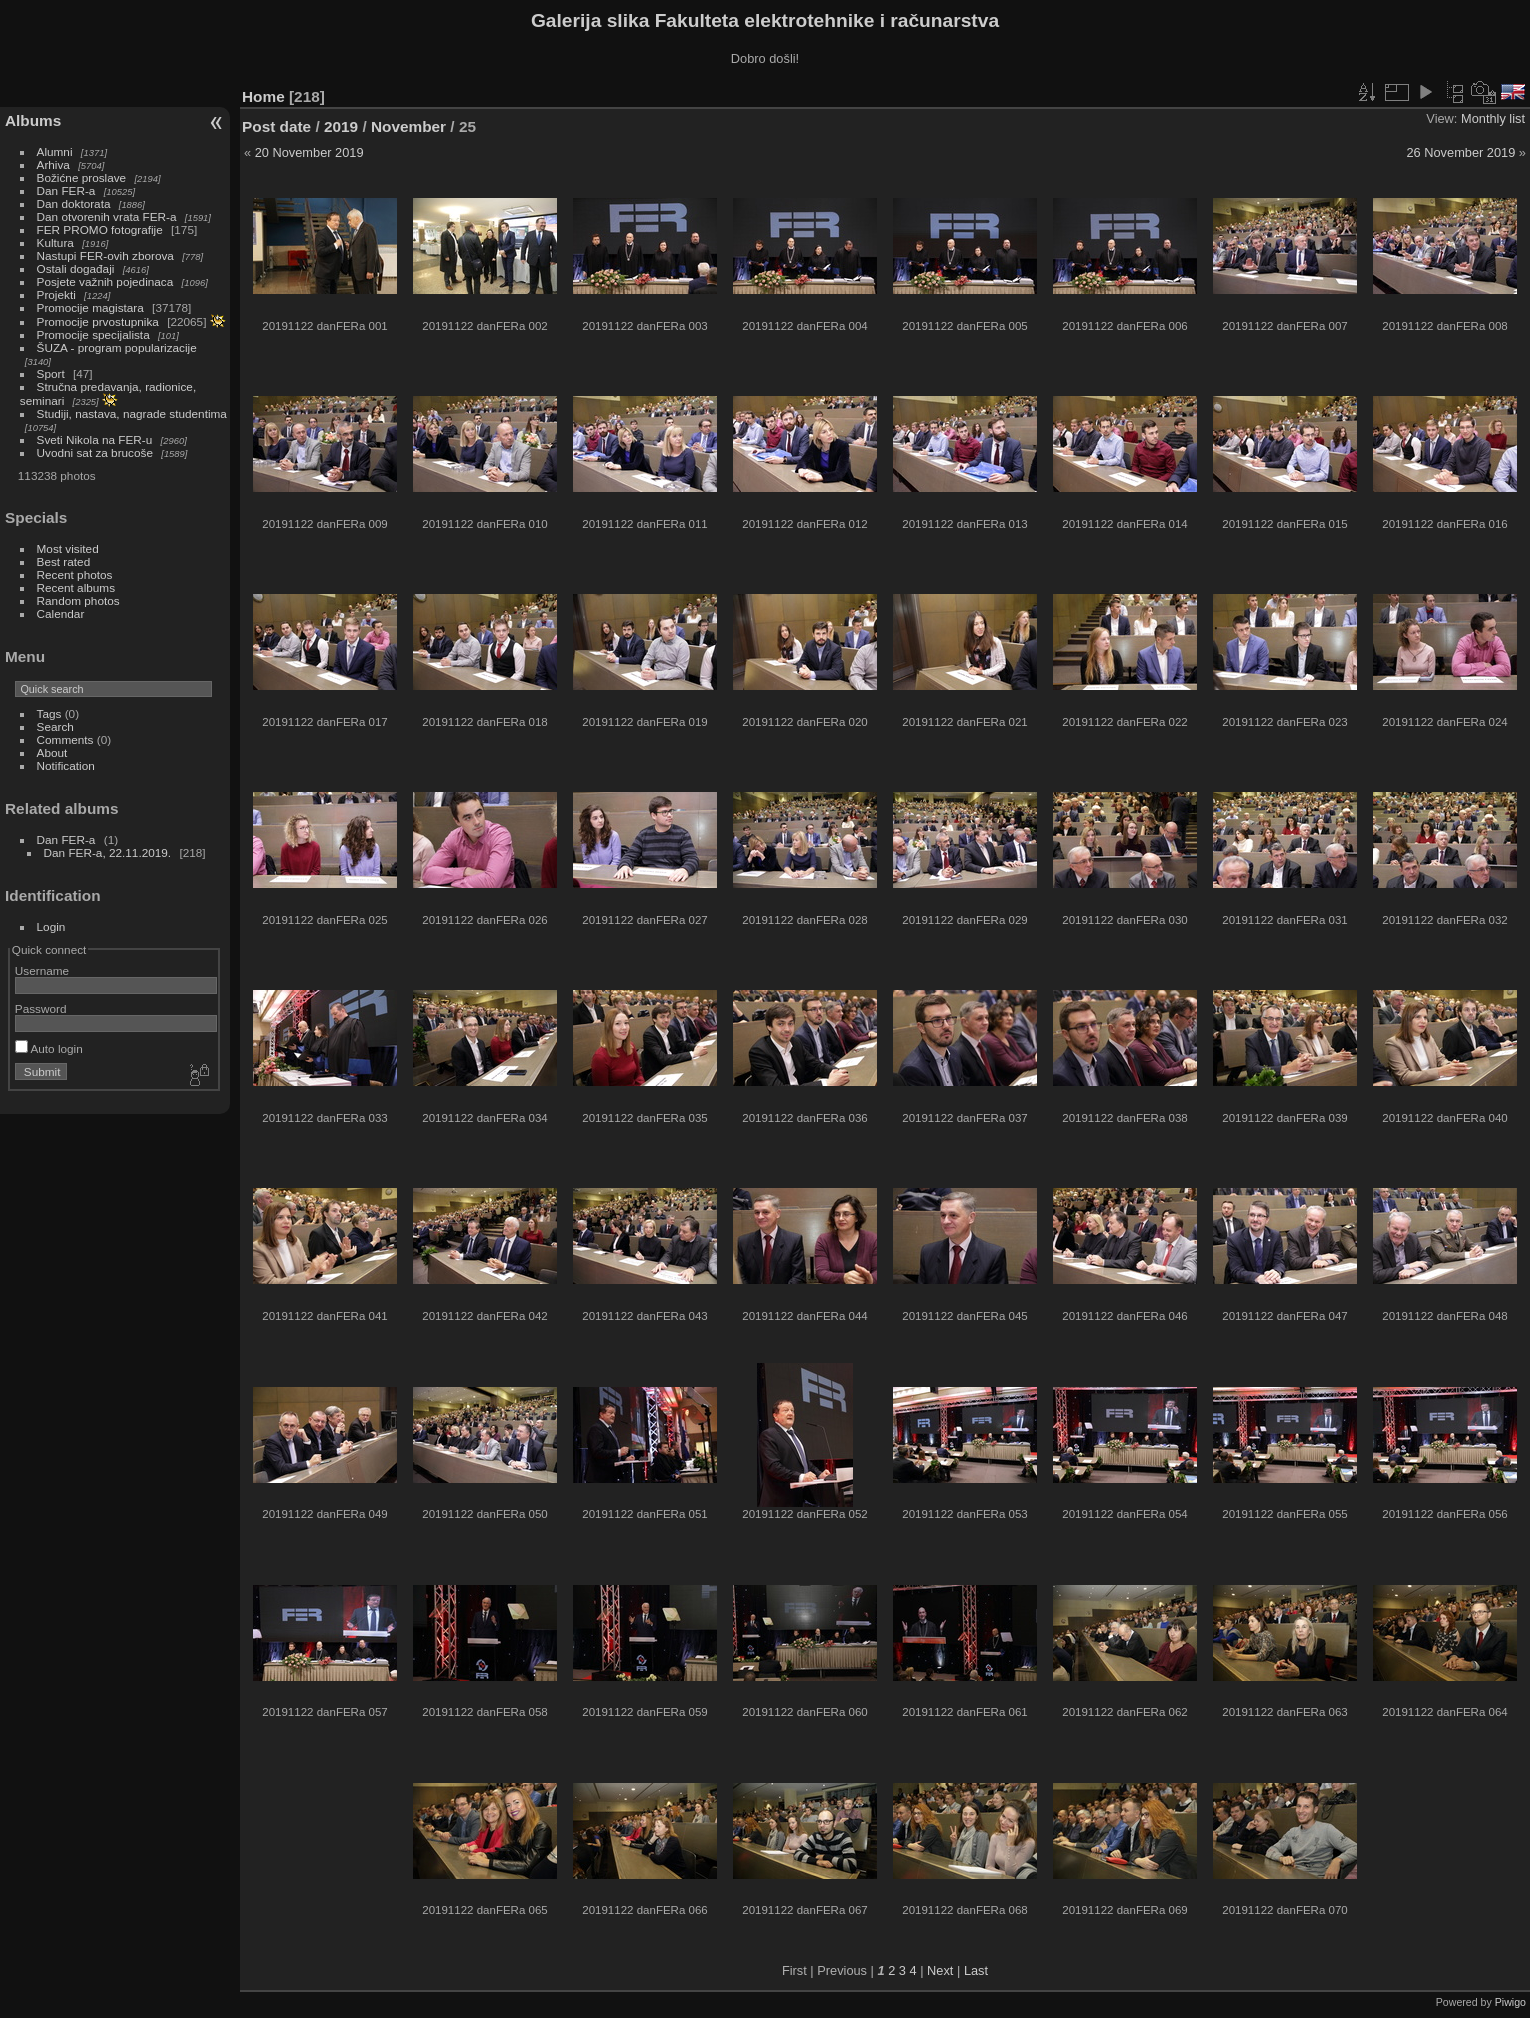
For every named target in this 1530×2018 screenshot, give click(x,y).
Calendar (61, 613)
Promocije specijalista (93, 334)
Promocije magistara (90, 307)
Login (51, 926)
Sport (51, 373)
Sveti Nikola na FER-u (95, 439)
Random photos (78, 600)
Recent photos (75, 574)
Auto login (49, 1048)
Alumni (55, 151)
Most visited (68, 548)
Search (55, 726)
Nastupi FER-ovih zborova (105, 255)
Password (41, 1008)
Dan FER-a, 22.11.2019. (108, 852)
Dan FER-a (66, 190)
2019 (341, 126)
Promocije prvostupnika (98, 321)
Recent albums (76, 587)
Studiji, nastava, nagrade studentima (132, 413)
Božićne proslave (82, 177)
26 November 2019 (1460, 152)
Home (263, 96)
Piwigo (1510, 2002)
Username (42, 970)
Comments (65, 739)
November (408, 126)
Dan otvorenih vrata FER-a (107, 216)
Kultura (55, 242)
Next (940, 1970)
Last (976, 1970)
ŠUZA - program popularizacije (117, 347)
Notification (66, 765)
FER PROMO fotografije (100, 229)
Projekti (56, 294)
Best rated (64, 561)
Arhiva (53, 164)
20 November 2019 (309, 152)
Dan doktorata (74, 203)
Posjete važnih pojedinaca (105, 281)
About (52, 752)
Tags (49, 713)
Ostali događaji (76, 268)
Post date (276, 126)
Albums (33, 120)
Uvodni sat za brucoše (95, 452)
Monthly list (1493, 118)
